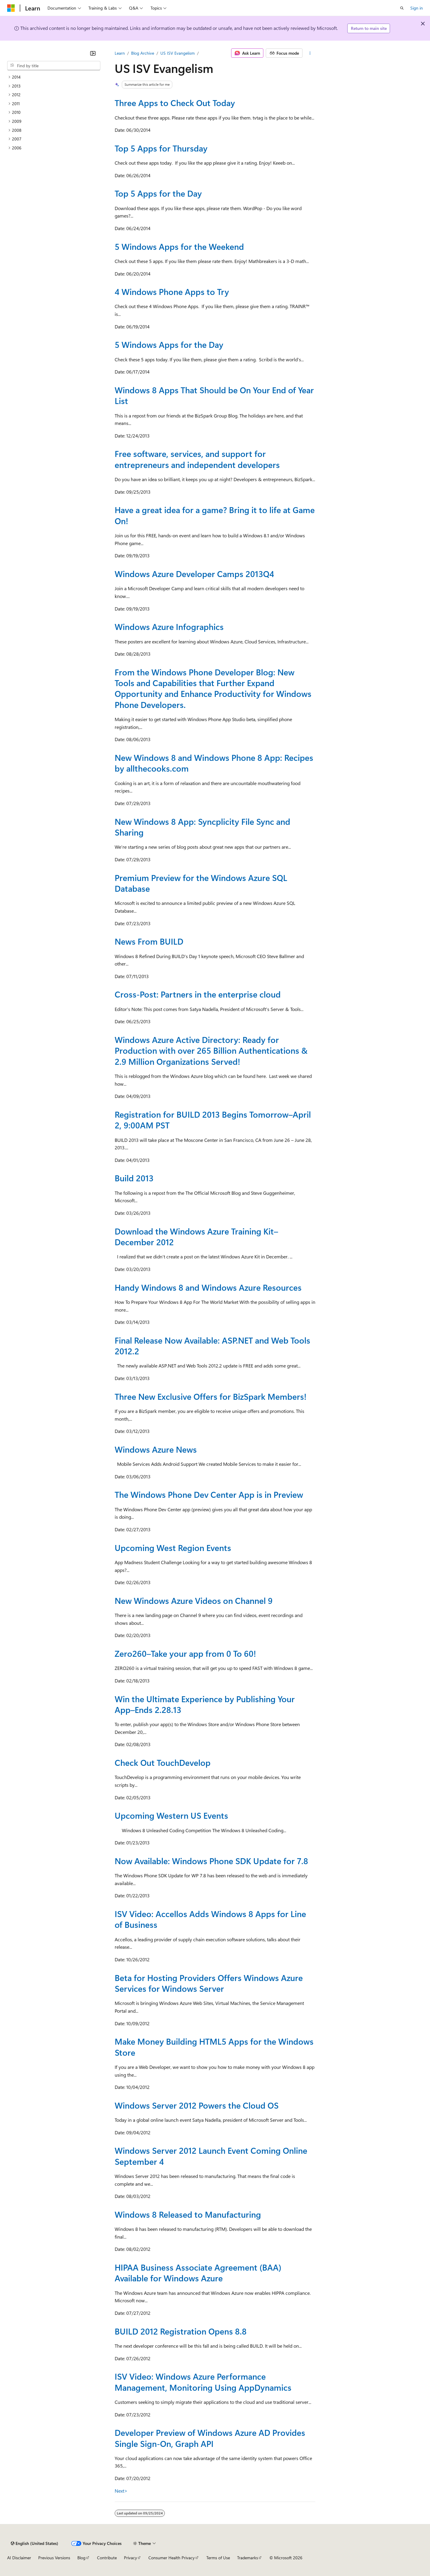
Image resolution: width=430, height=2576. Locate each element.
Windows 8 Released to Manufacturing (188, 2214)
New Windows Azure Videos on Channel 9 (194, 1600)
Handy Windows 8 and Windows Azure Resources (208, 1287)
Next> (121, 2491)
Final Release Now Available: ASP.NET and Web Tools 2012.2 (212, 1345)
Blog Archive (142, 53)
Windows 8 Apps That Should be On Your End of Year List (214, 395)
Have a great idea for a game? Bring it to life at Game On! (215, 515)
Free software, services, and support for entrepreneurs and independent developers (197, 459)
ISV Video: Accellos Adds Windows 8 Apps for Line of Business (210, 1919)
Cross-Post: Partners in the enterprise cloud (198, 994)
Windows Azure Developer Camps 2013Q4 (194, 573)
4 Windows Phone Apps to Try (172, 291)
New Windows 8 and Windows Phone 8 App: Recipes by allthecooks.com (214, 763)
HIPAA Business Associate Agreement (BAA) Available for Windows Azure (198, 2272)
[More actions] (310, 53)
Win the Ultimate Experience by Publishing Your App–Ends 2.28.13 (205, 1704)
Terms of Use (218, 2557)
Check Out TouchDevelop (163, 1762)
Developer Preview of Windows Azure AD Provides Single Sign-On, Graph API (210, 2438)
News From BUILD (149, 941)
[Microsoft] (11, 8)
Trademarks (247, 2557)
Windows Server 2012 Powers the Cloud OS (197, 2105)
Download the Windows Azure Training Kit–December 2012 (196, 1236)
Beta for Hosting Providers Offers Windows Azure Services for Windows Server (209, 1983)
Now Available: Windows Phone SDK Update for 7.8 (211, 1860)
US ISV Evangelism (177, 53)
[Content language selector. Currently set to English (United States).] (34, 2543)
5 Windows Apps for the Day (169, 344)
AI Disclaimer (19, 2557)
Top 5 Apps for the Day (158, 193)
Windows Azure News (156, 1449)
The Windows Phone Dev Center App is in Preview (209, 1494)
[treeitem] (53, 77)
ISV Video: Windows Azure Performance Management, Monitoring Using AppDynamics (203, 2382)
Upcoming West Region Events (173, 1547)
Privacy (130, 2557)
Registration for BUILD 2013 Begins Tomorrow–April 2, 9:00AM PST (213, 1120)
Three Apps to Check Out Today (175, 102)
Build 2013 (134, 1177)
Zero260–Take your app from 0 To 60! (185, 1653)
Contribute (107, 2557)
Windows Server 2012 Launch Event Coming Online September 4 (211, 2156)
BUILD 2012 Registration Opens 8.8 (181, 2331)
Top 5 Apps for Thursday (161, 148)
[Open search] (402, 8)
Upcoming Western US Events (171, 1815)
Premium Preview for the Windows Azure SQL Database (201, 883)
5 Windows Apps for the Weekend (179, 246)
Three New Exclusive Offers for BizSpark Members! (210, 1396)
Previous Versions (54, 2557)
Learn (120, 53)
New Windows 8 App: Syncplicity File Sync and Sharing (202, 827)
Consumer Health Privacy (171, 2557)
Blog (81, 2557)
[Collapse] (92, 53)
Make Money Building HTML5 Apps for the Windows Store (214, 2047)
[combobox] (53, 66)
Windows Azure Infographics (169, 626)
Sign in (416, 8)
